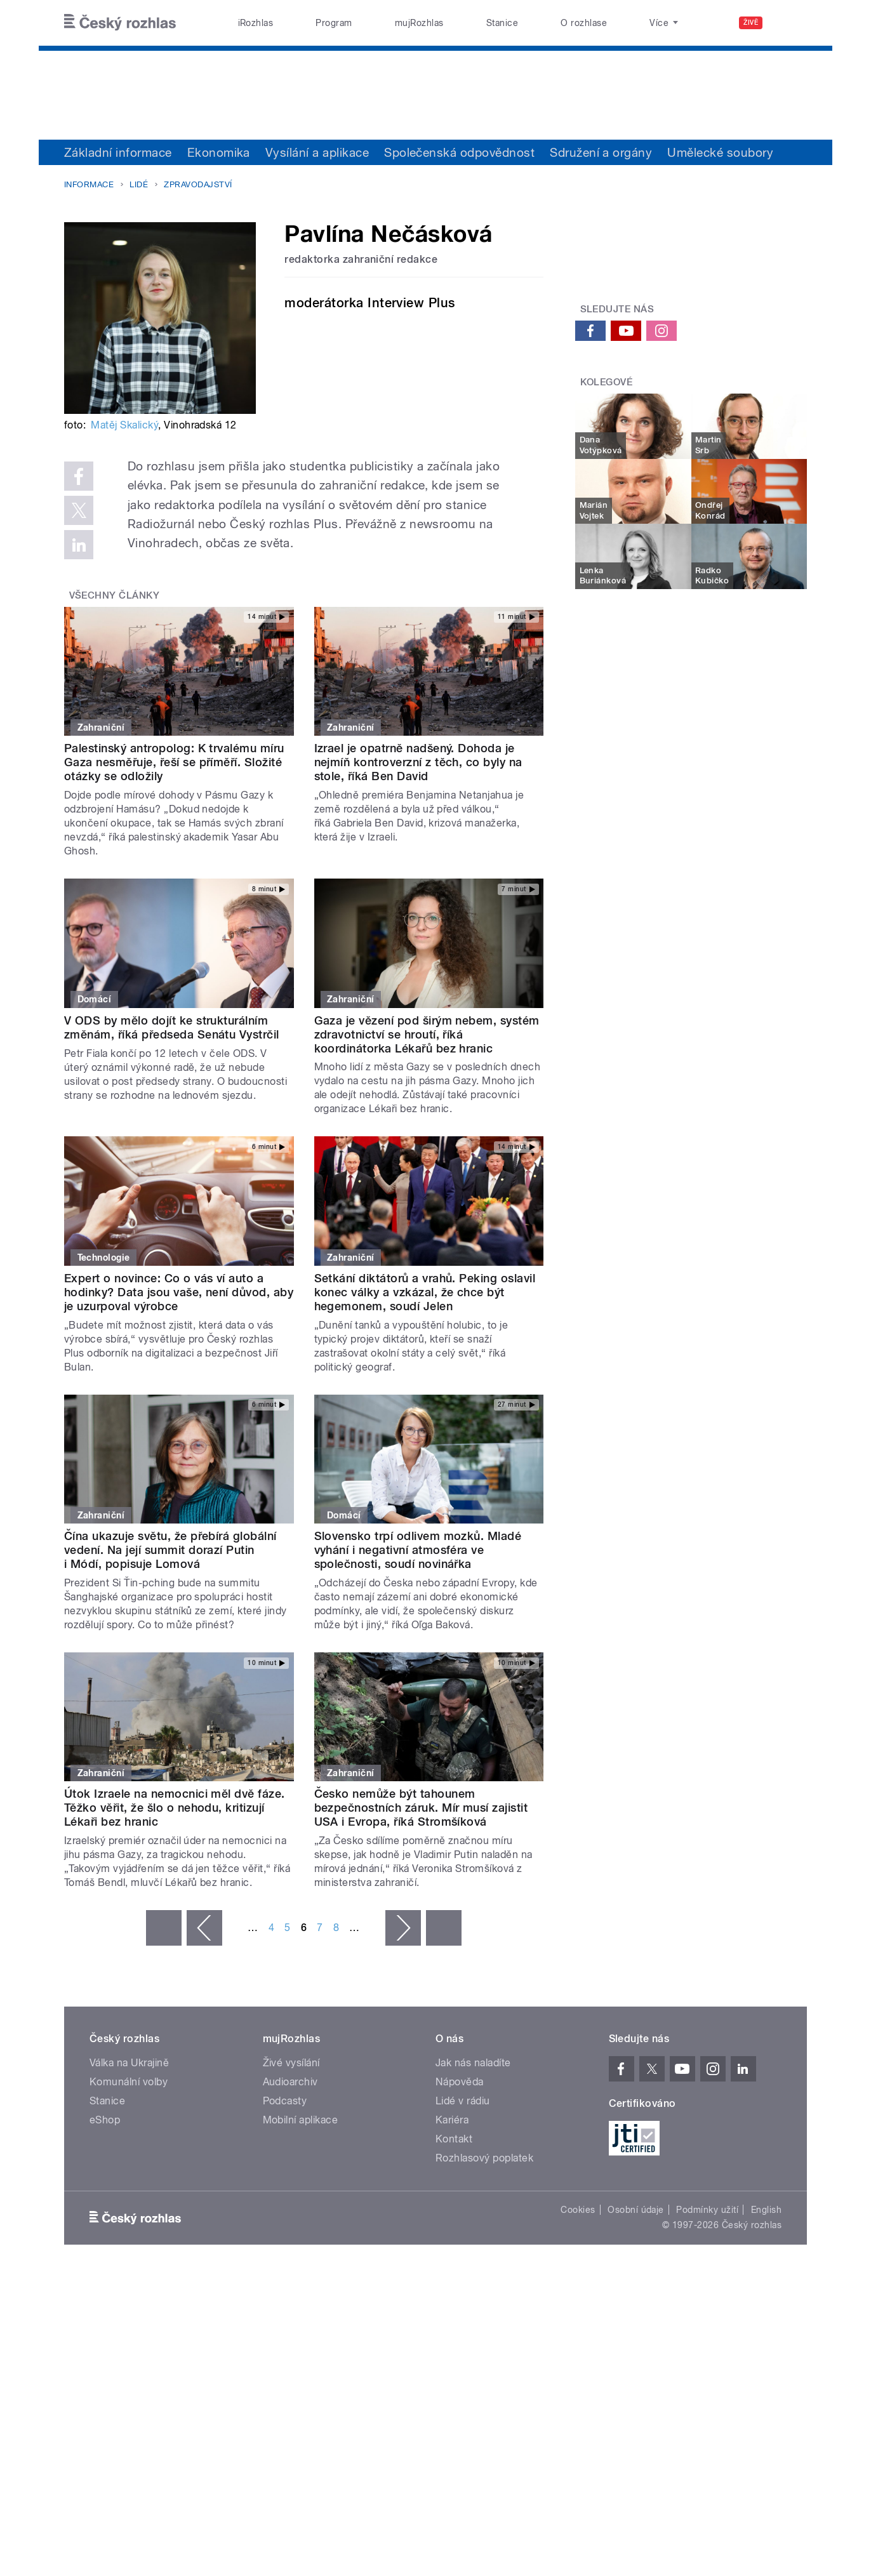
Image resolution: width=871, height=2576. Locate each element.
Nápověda (460, 2082)
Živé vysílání (291, 2063)
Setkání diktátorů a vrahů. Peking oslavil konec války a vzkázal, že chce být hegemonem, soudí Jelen (425, 1292)
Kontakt (454, 2139)
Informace (89, 184)
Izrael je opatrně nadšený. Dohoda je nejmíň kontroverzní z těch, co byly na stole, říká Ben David (418, 762)
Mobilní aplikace (300, 2120)
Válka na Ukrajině (129, 2063)
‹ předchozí (204, 1928)
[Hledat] (790, 23)
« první (164, 1928)
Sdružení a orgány (601, 152)
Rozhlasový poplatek (484, 2158)
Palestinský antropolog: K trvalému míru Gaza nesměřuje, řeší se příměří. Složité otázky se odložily (174, 762)
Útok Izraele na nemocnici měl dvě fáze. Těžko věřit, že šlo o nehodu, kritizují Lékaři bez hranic (174, 1807)
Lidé (139, 184)
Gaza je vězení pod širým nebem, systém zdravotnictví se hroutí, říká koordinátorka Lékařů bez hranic (427, 1034)
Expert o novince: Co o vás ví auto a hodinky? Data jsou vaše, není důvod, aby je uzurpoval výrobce (178, 1292)
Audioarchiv (290, 2082)
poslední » (444, 1928)
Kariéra (452, 2120)
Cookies (578, 2210)
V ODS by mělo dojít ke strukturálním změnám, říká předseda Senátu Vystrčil (171, 1027)
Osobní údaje (636, 2210)
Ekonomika (218, 152)
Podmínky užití (707, 2210)
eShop (105, 2120)
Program (334, 23)
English (766, 2210)
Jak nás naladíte (473, 2063)
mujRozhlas (419, 23)
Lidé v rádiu (463, 2101)
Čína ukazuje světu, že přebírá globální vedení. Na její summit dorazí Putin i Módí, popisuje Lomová (170, 1549)
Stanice (502, 23)
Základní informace (118, 152)
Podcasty (285, 2101)
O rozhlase (584, 23)
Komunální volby (129, 2082)
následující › (403, 1928)
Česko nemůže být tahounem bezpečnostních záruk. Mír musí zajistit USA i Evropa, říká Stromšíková (421, 1807)
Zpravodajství (198, 184)
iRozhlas (256, 23)
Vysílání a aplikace (317, 152)
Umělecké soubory (720, 152)
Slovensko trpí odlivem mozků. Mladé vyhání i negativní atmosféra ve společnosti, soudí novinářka (418, 1549)
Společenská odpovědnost (459, 152)
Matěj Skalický (124, 425)
